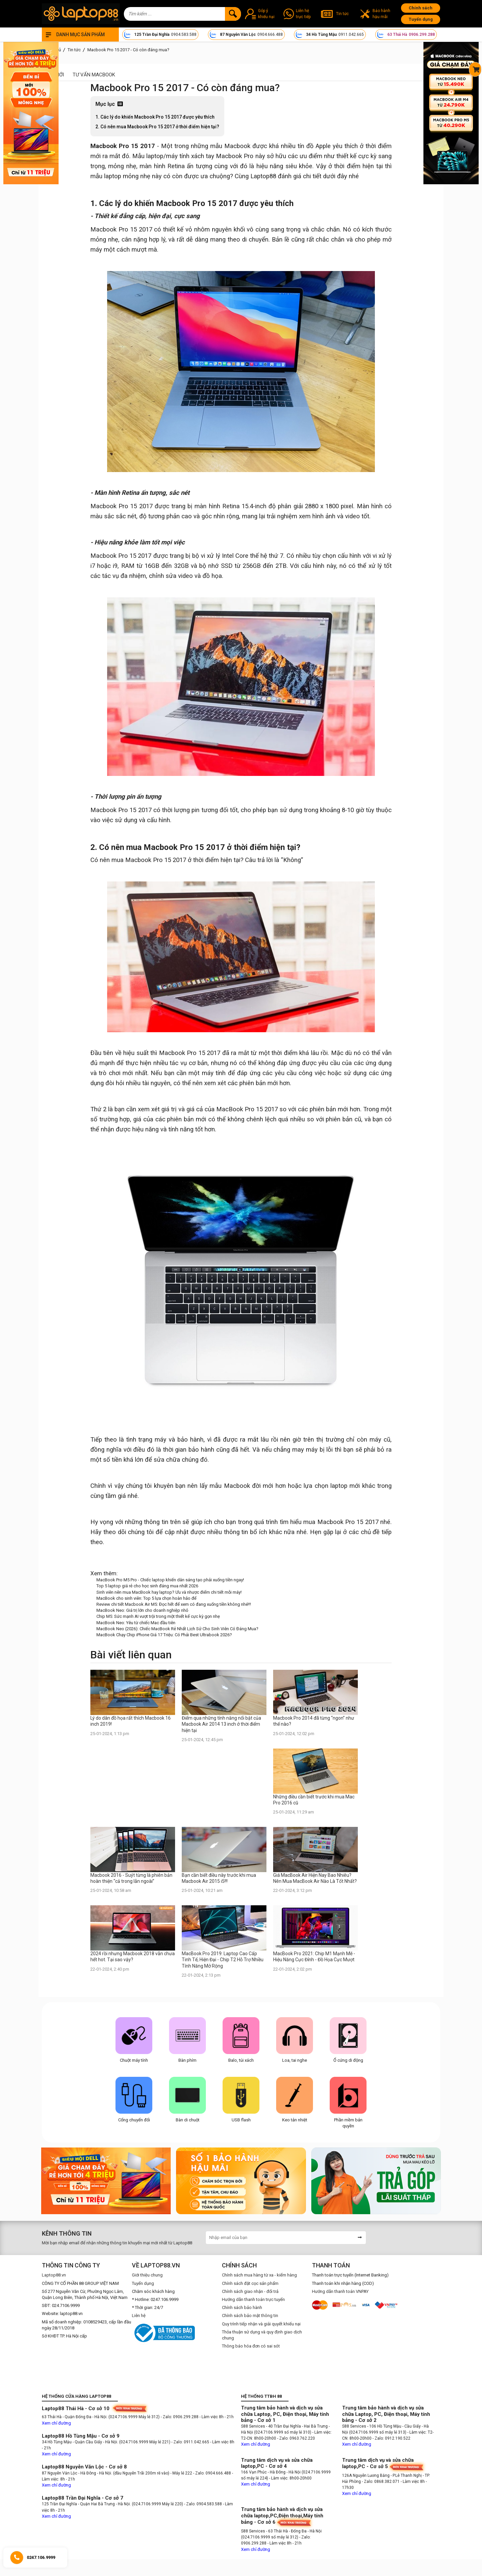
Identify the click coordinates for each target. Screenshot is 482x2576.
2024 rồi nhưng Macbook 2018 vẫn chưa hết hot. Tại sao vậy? (132, 1956)
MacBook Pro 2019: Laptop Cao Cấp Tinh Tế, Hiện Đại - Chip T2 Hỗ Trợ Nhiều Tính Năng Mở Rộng (222, 1959)
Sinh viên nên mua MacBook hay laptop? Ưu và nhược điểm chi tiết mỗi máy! (169, 1592)
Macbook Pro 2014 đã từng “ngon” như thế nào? (313, 1721)
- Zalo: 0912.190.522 (391, 2438)
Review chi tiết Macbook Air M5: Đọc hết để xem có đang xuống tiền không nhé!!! (173, 1604)
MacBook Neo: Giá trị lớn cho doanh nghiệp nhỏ (142, 1610)
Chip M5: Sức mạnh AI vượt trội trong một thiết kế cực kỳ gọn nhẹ (158, 1616)
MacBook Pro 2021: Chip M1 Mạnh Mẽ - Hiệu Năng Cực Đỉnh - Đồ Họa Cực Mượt (314, 1956)
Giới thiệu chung (147, 2274)
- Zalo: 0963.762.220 (296, 2438)
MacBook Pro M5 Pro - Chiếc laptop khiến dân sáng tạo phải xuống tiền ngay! (170, 1579)
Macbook (237, 146)
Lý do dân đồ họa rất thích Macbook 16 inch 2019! (130, 1721)
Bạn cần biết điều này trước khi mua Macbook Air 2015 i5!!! (219, 1878)
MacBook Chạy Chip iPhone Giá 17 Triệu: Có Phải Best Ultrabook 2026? (164, 1634)
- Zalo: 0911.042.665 (190, 2442)
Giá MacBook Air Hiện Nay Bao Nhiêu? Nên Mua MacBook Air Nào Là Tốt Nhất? (315, 1878)
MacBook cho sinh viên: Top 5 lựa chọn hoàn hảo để (146, 1598)
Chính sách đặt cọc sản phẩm (250, 2283)
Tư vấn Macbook (94, 75)
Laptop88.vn (54, 2274)
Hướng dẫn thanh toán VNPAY (340, 2291)
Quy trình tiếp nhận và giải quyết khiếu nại (261, 2323)
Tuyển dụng (421, 19)
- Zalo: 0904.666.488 (212, 2473)
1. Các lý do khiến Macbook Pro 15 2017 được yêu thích (155, 117)
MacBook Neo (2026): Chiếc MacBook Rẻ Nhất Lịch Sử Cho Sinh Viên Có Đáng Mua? (177, 1628)
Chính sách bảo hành (242, 2307)
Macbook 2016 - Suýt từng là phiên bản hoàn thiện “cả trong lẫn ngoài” (131, 1878)
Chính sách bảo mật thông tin (250, 2315)
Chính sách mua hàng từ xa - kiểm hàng (259, 2274)
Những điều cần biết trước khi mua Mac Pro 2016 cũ (313, 1799)
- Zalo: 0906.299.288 (180, 2417)
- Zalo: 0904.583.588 (203, 2504)
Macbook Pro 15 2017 (122, 146)
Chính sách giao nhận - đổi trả (250, 2291)
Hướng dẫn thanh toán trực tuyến (253, 2299)
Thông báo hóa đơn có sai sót (251, 2346)
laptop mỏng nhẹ (127, 176)
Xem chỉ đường (56, 2423)
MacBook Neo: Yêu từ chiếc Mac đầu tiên (135, 1622)
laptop (154, 156)
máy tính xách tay (190, 156)
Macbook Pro (234, 156)
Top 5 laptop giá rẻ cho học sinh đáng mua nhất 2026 (147, 1585)
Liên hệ (139, 2315)
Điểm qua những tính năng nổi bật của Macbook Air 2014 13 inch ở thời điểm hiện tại (221, 1724)
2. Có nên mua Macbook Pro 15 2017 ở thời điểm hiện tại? (157, 126)
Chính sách (420, 7)
